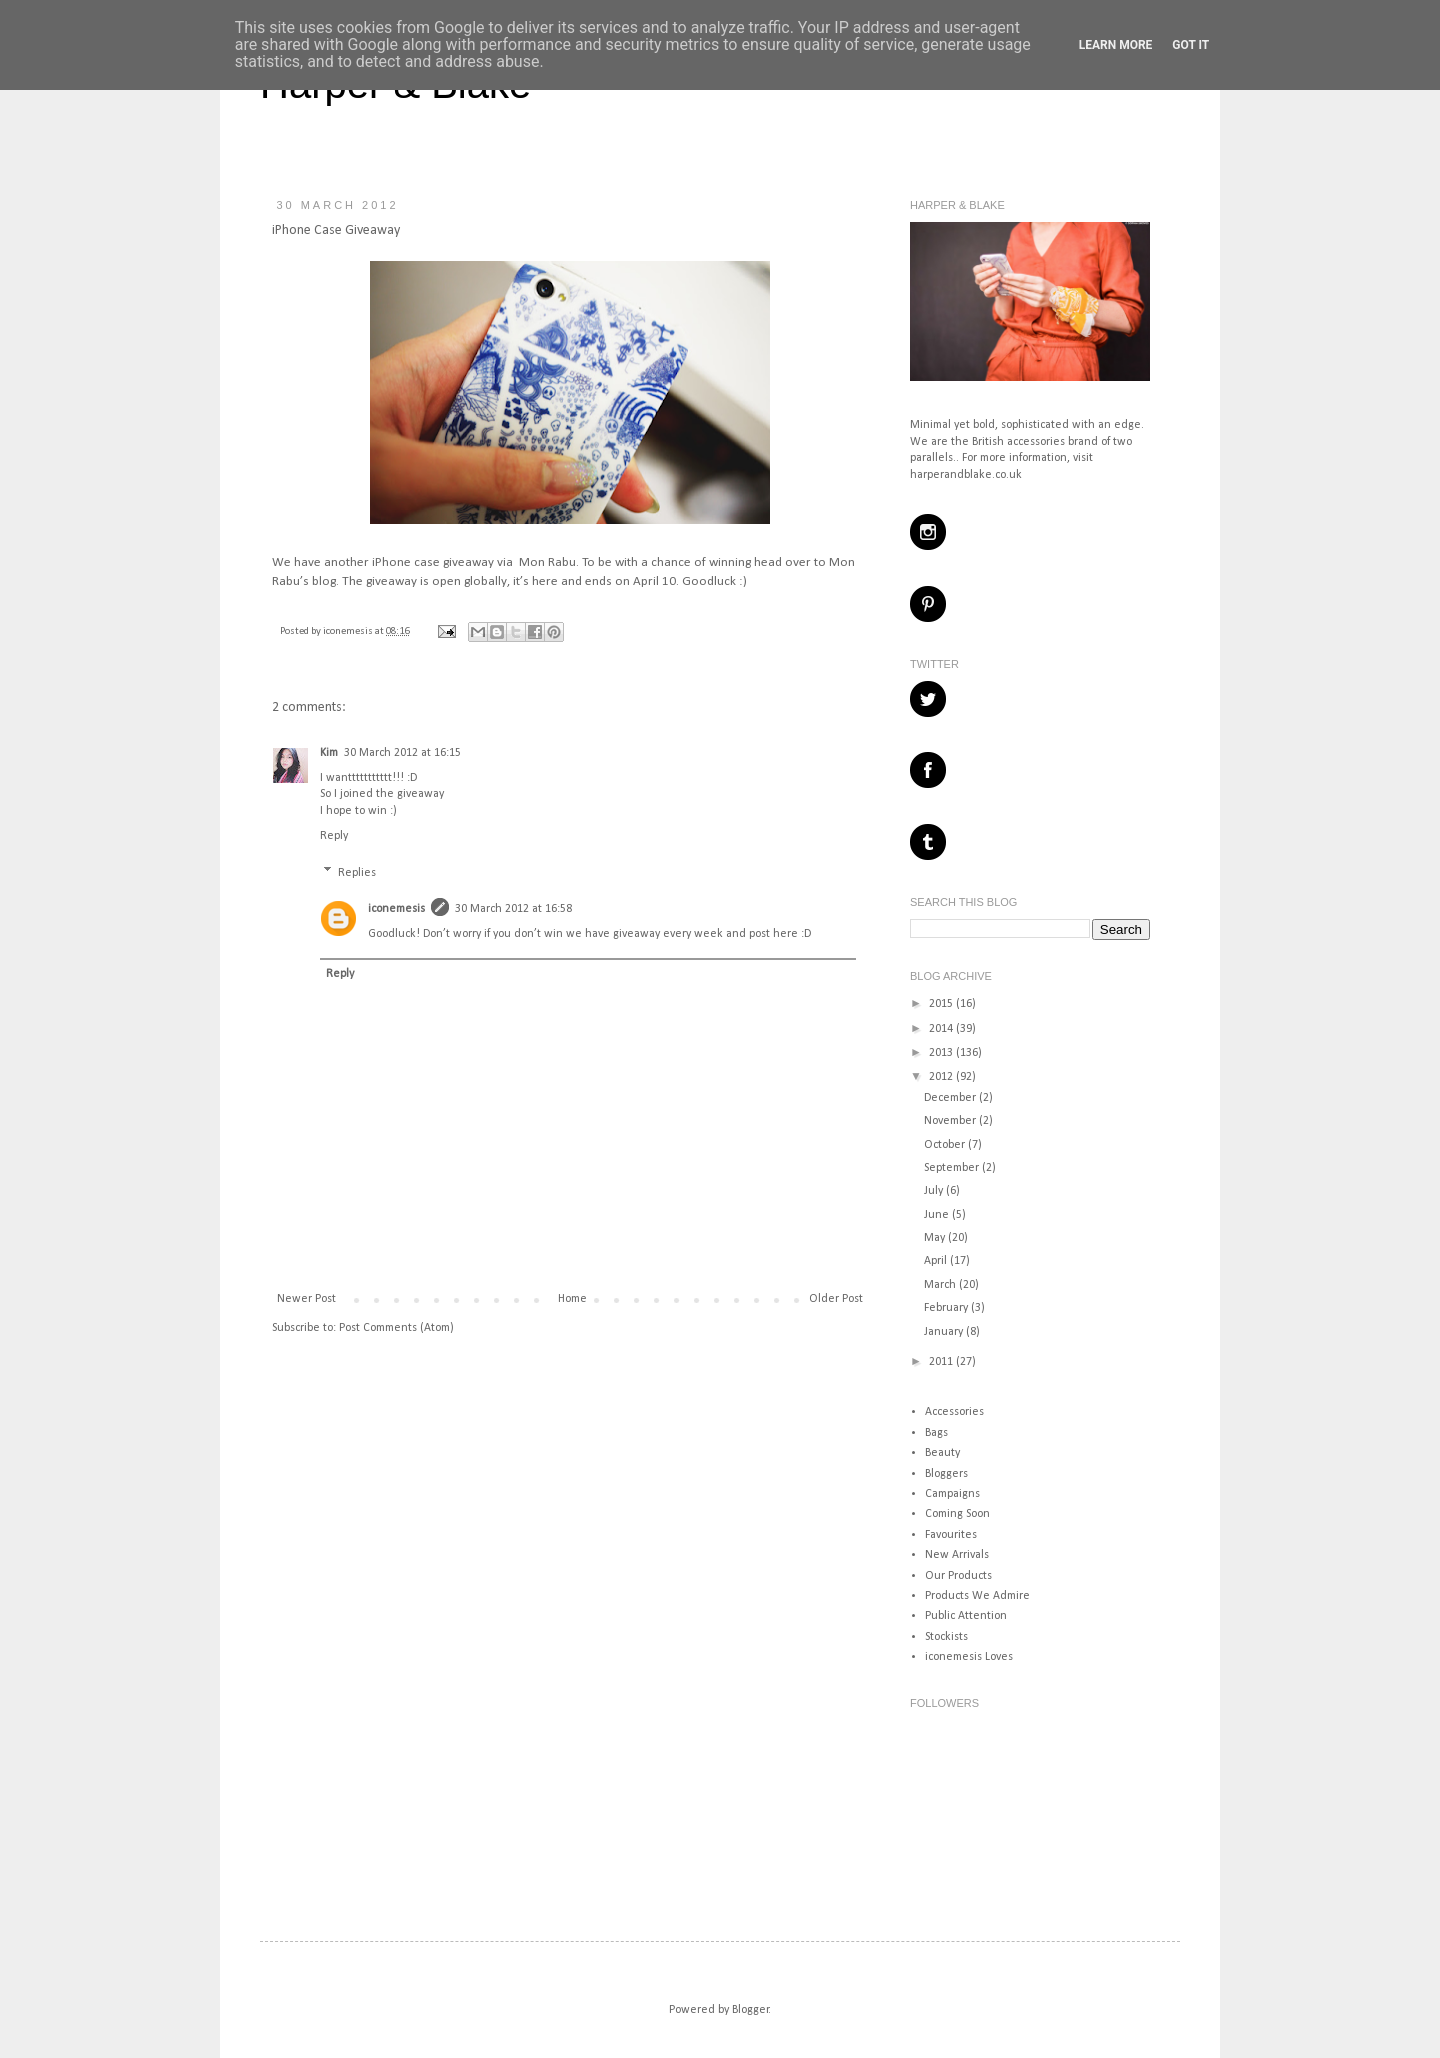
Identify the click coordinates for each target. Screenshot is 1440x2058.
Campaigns (952, 1494)
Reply (334, 836)
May (936, 1238)
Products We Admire (977, 1596)
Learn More (1116, 45)
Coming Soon (957, 1514)
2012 (942, 1077)
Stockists (946, 1637)
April (937, 1261)
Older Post (836, 1299)
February (947, 1308)
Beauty (942, 1453)
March (941, 1285)
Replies (357, 873)
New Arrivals (957, 1555)
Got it (1190, 45)
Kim (329, 753)
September (953, 1168)
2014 (942, 1029)
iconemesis (349, 631)
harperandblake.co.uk (966, 475)
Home (572, 1299)
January (945, 1332)
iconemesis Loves (969, 1657)
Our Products (958, 1576)
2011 (942, 1362)
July (935, 1191)
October (946, 1145)
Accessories (954, 1412)
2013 (942, 1053)
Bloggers (946, 1474)
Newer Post (306, 1299)
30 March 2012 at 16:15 (402, 753)
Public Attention (966, 1616)
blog (324, 581)
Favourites (951, 1535)
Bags (936, 1433)
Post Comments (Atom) (396, 1328)
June (938, 1215)
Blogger (750, 2010)
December (951, 1098)
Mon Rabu (547, 562)
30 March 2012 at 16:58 (513, 909)
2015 (942, 1004)
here (545, 581)
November (951, 1121)
